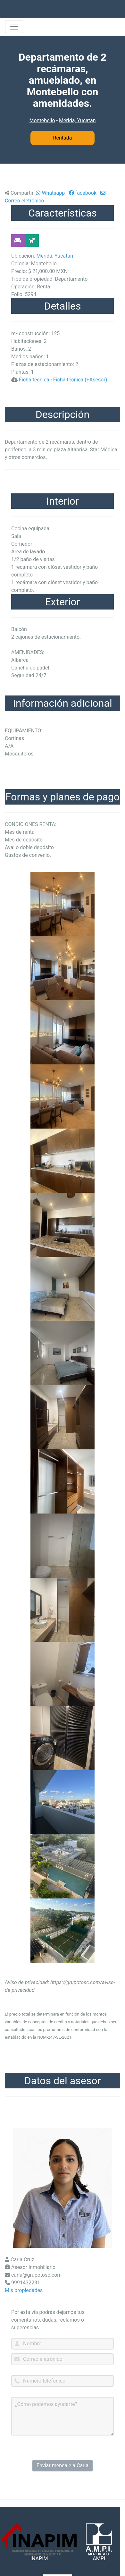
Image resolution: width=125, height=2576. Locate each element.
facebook (82, 193)
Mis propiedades (24, 2290)
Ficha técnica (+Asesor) (80, 380)
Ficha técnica (34, 380)
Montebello (42, 120)
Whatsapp (50, 193)
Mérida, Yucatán (77, 120)
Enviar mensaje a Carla (62, 2465)
